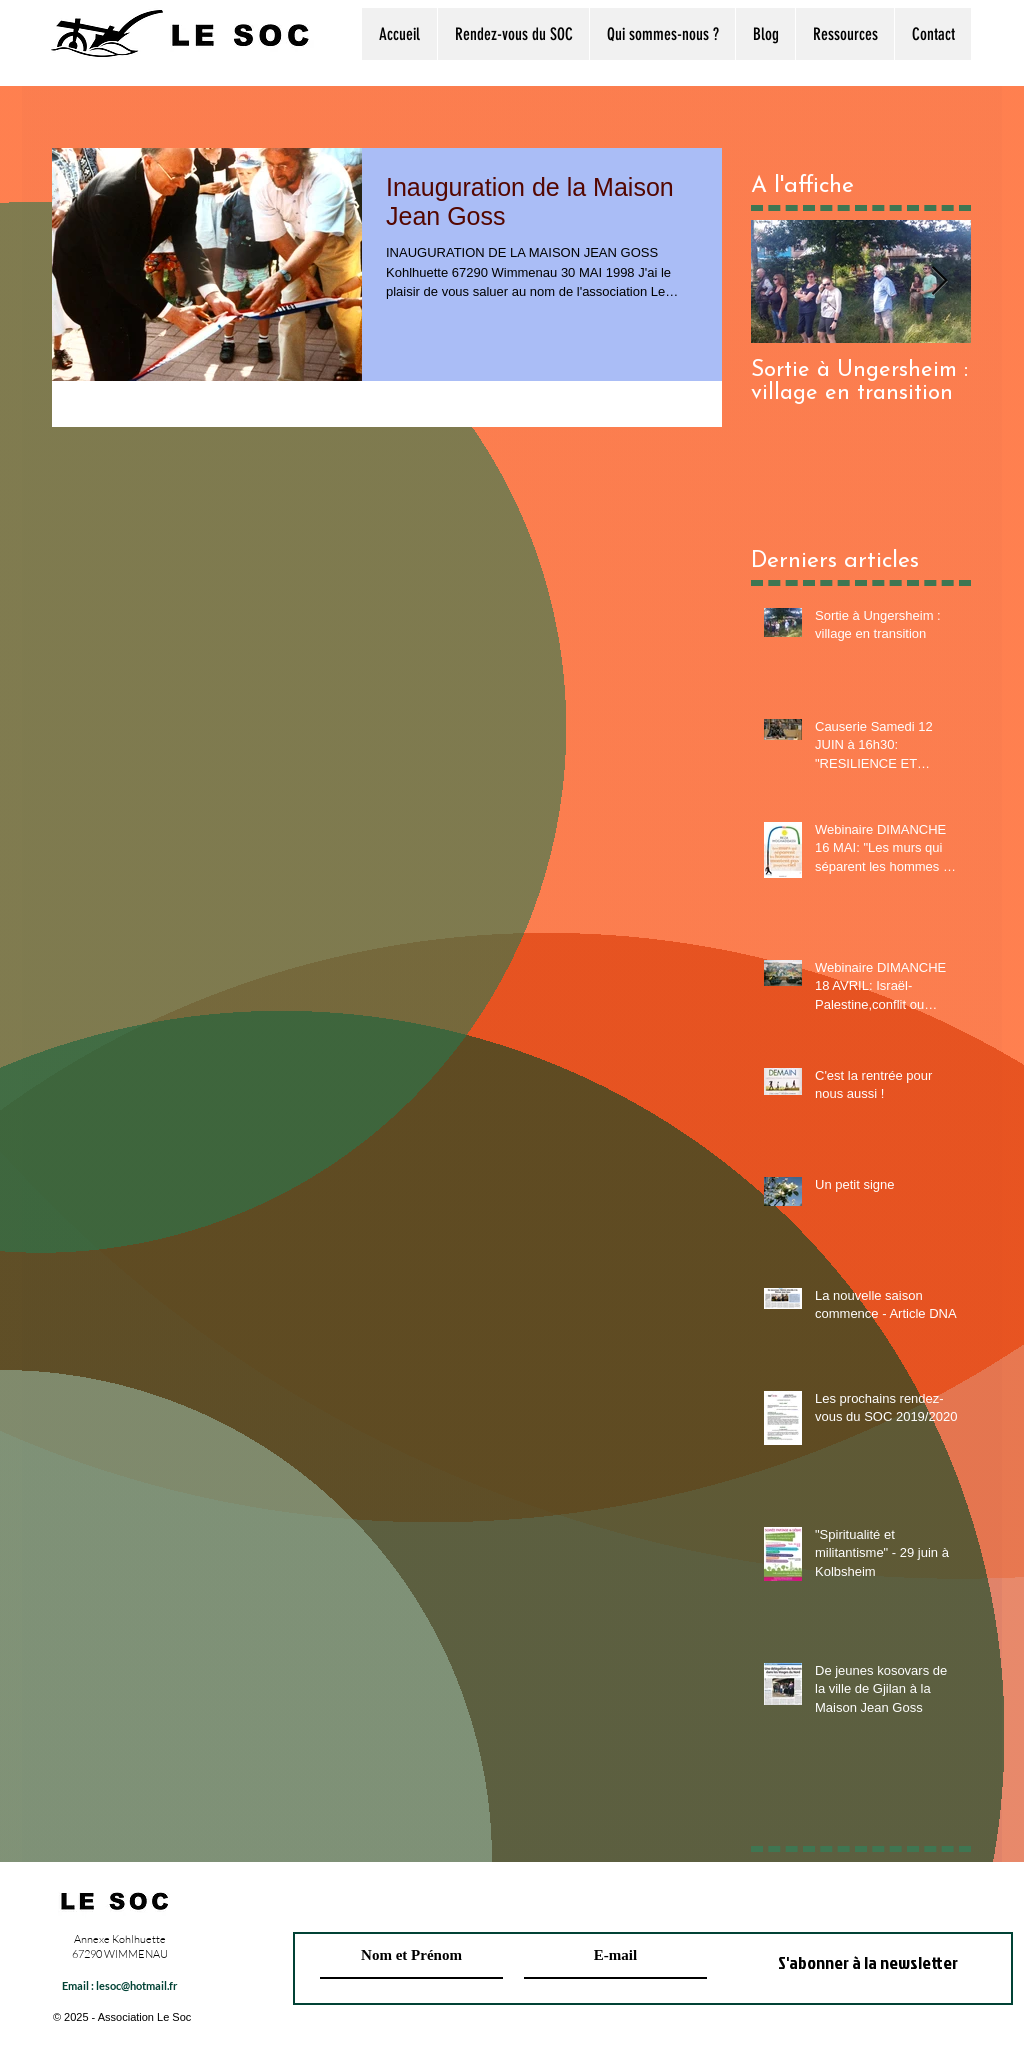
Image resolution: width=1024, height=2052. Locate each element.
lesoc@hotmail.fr (137, 1985)
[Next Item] (939, 281)
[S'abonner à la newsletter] (868, 1963)
